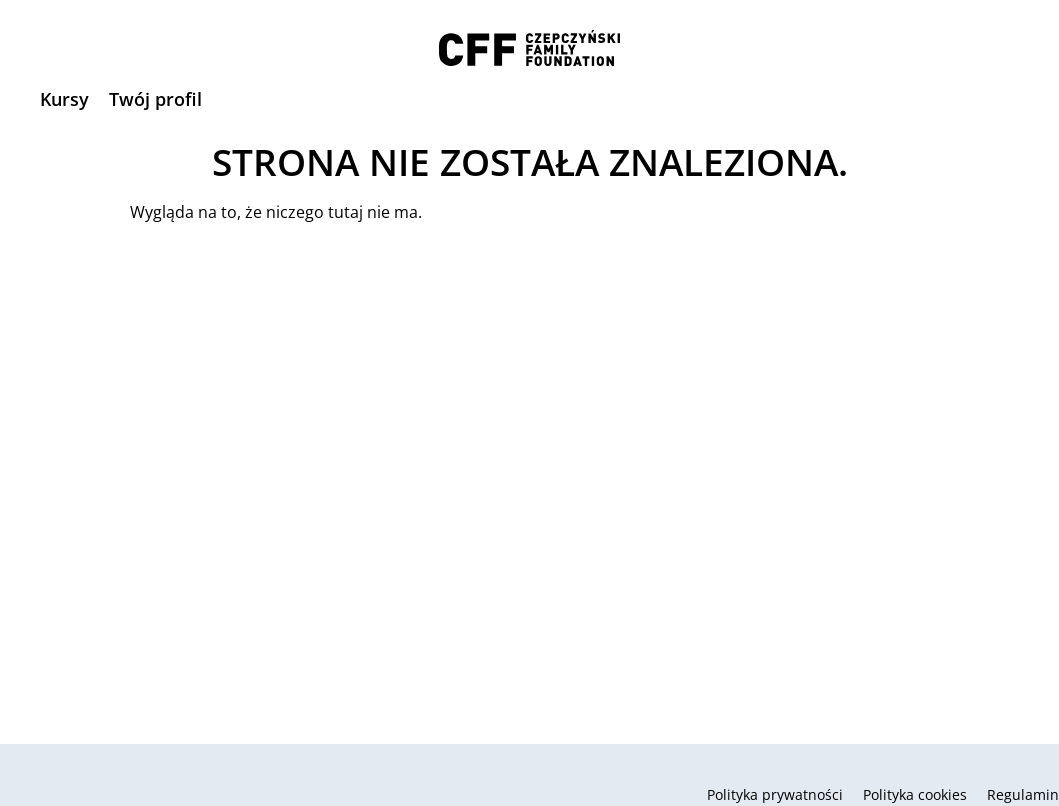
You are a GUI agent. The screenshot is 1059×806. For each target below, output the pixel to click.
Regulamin (1023, 794)
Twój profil (155, 99)
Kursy (64, 99)
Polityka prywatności (775, 794)
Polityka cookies (915, 794)
